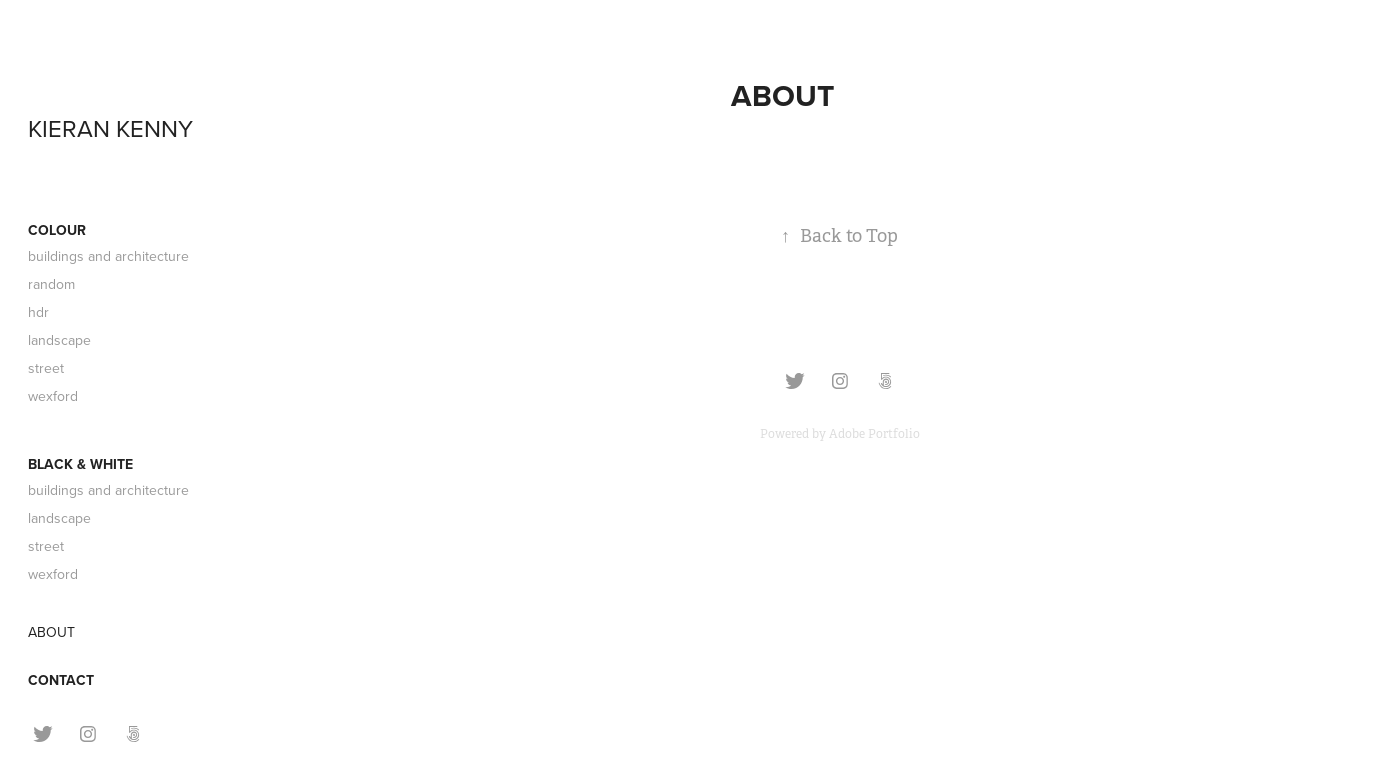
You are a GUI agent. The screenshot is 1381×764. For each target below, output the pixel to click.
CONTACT (61, 680)
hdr (38, 312)
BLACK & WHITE (80, 464)
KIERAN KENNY (110, 128)
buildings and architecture (108, 256)
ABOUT (51, 632)
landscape (59, 340)
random (51, 284)
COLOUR (57, 230)
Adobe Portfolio (874, 434)
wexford (53, 396)
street (46, 368)
